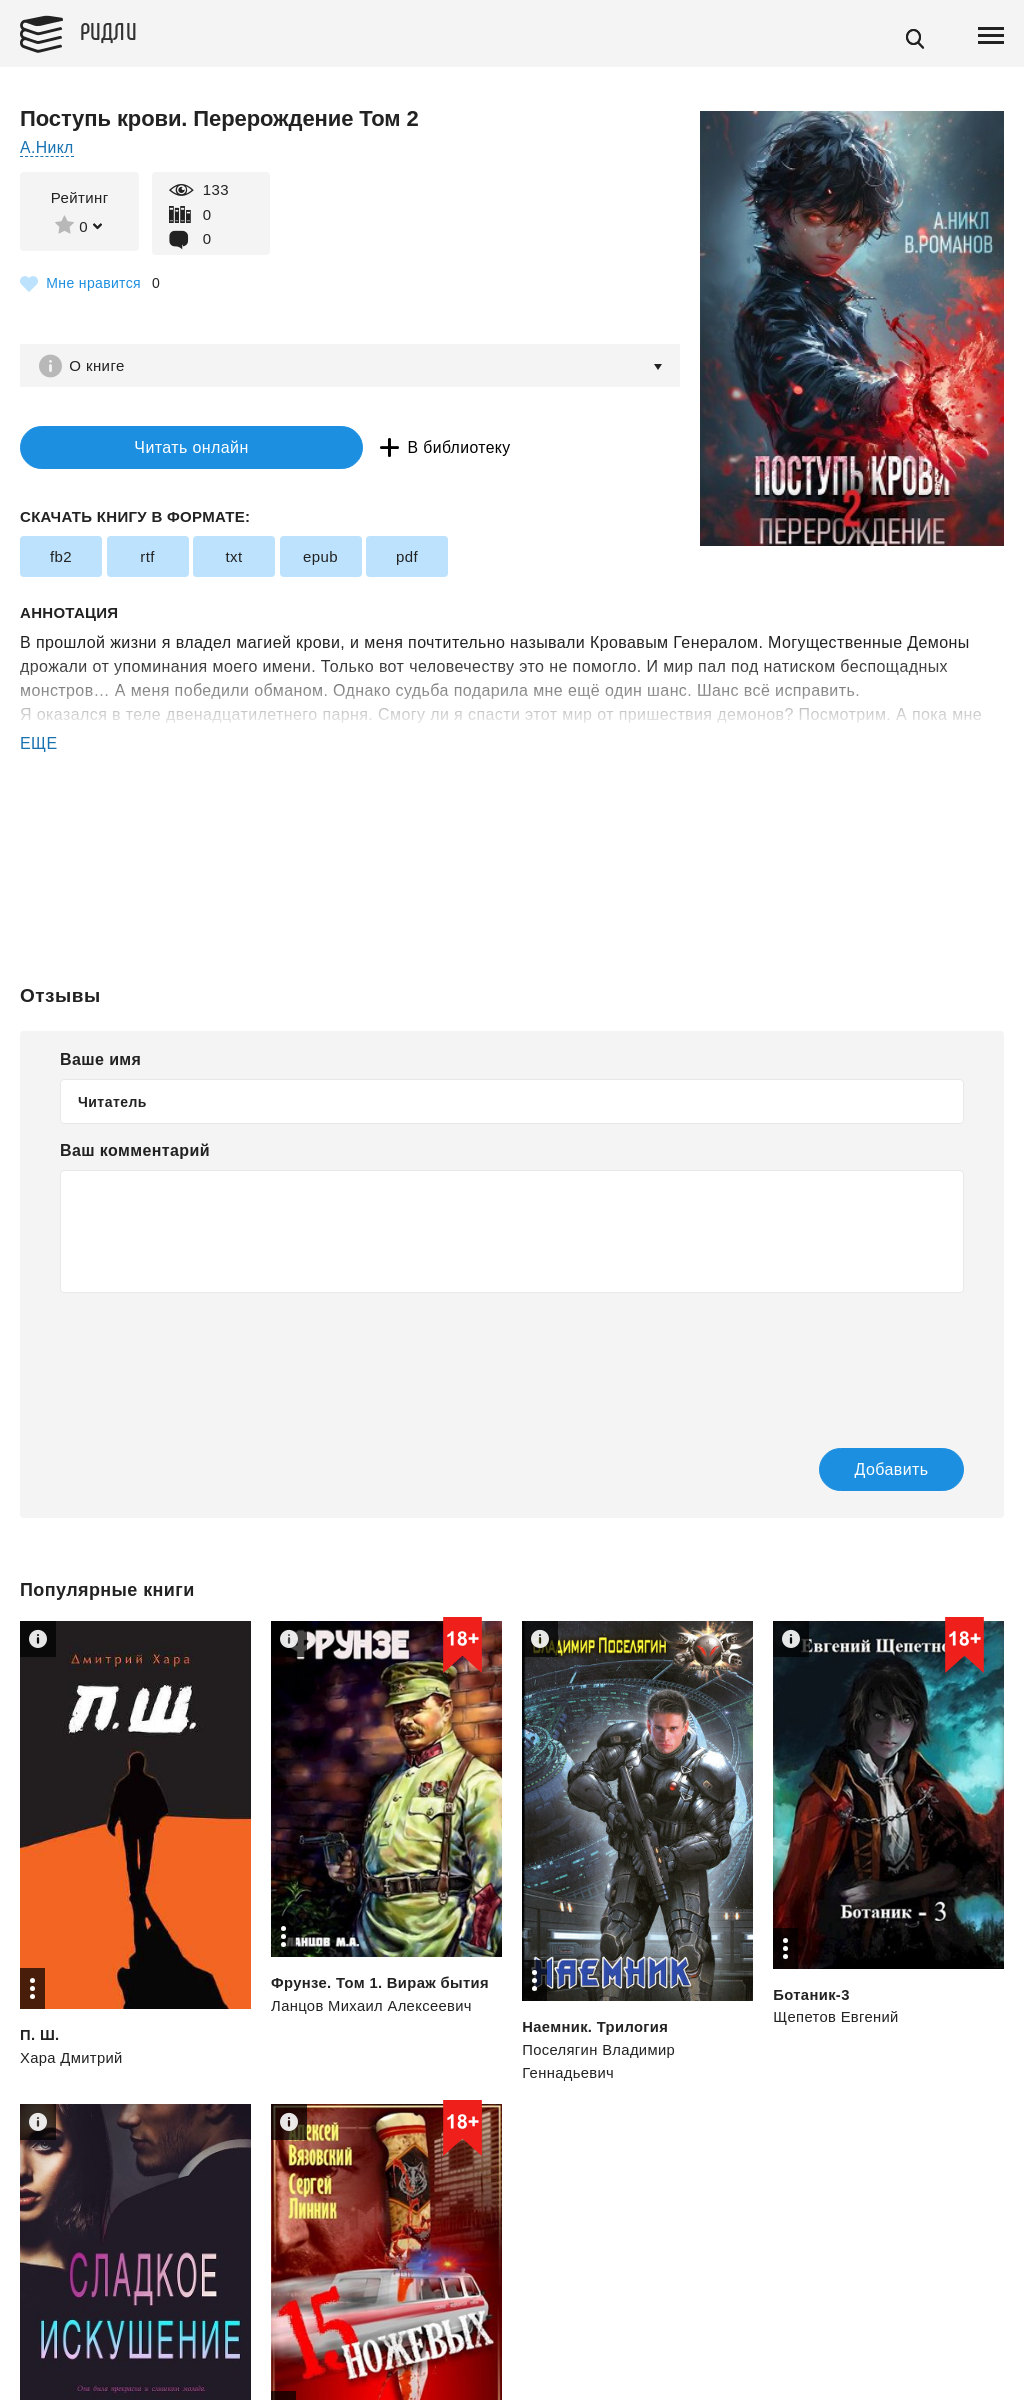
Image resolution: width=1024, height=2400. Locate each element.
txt (233, 558)
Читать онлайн (144, 448)
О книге (99, 365)
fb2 (61, 558)
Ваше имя (100, 1061)
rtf (147, 558)
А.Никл (47, 147)
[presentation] (212, 1358)
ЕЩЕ (39, 745)
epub (320, 558)
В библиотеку (369, 448)
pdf (407, 558)
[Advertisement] (512, 838)
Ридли (114, 31)
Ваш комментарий (135, 1152)
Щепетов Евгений (836, 2018)
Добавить (871, 1470)
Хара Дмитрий (72, 2058)
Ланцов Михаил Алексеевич (373, 2007)
